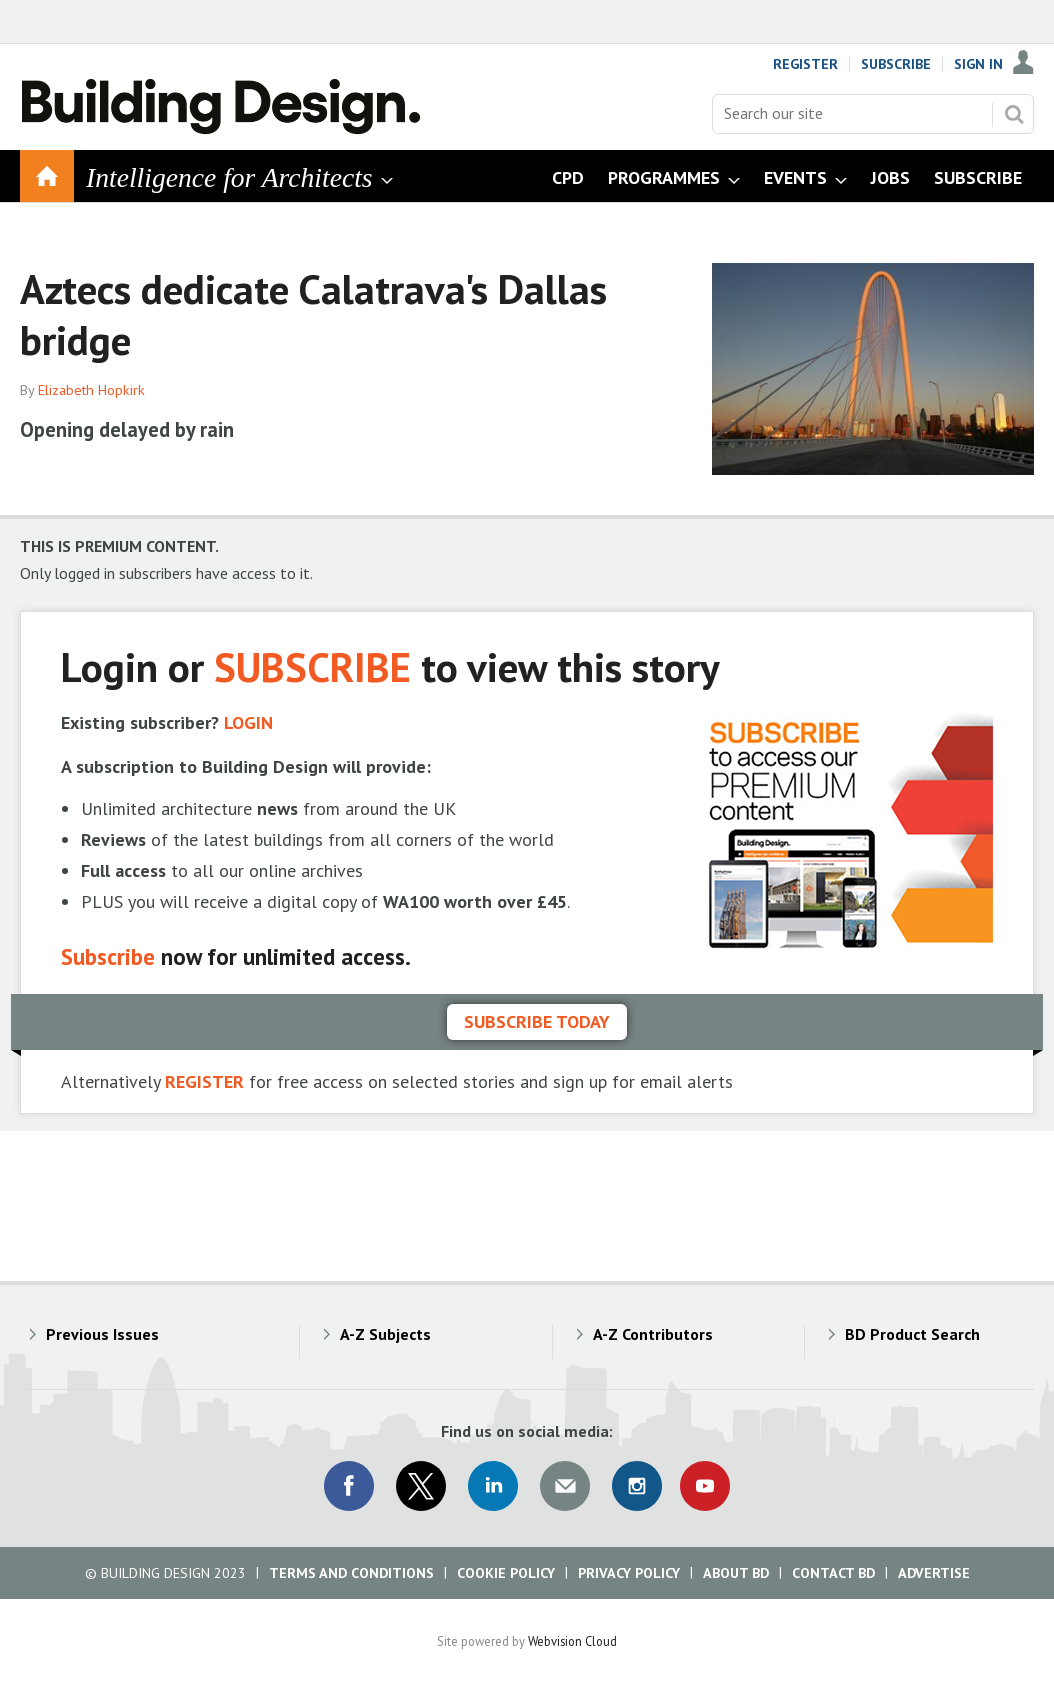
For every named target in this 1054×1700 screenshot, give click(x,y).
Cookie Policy (506, 1573)
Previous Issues (102, 1334)
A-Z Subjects (385, 1334)
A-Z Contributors (653, 1334)
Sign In (978, 64)
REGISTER (204, 1081)
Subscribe (896, 64)
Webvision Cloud (572, 1641)
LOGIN (248, 722)
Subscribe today (537, 1021)
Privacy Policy (629, 1573)
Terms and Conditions (351, 1573)
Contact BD (833, 1573)
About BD (736, 1573)
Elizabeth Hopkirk (91, 390)
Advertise (934, 1573)
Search (1014, 114)
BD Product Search (912, 1334)
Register (805, 64)
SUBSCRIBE (312, 666)
